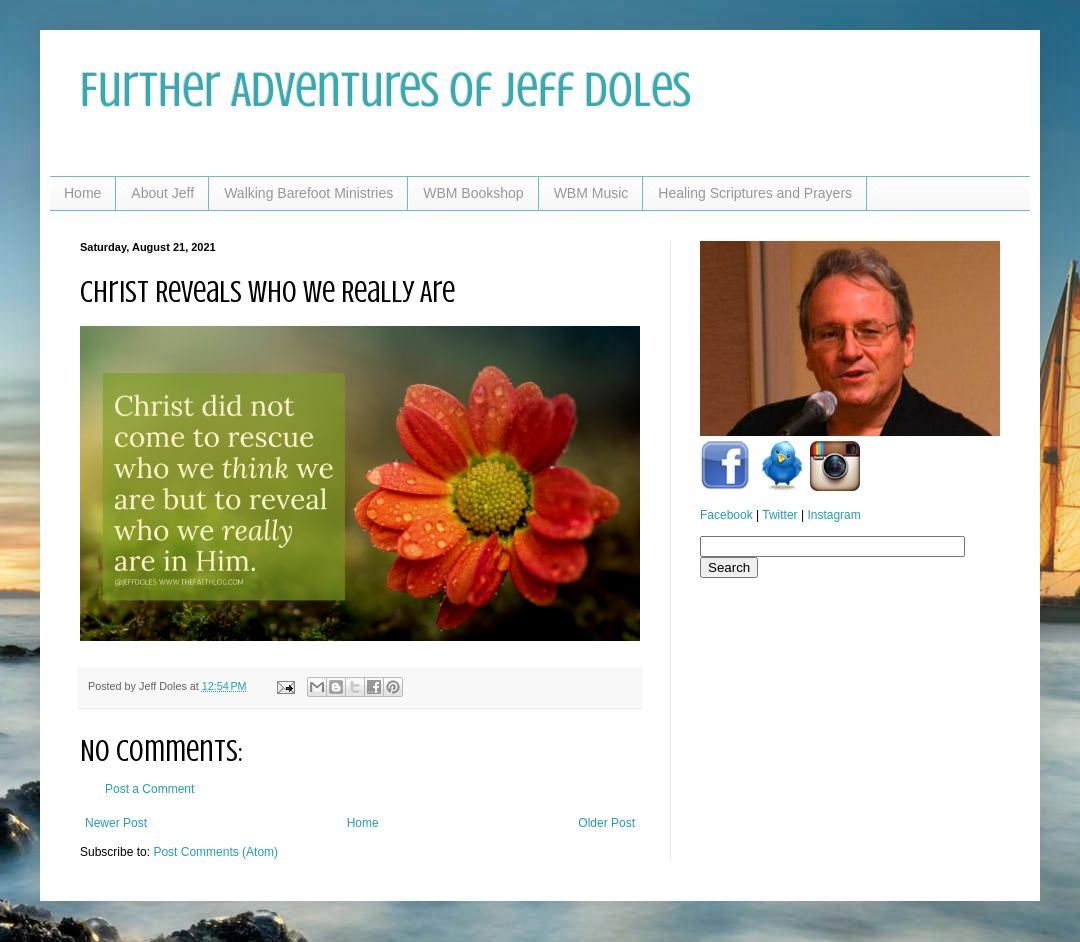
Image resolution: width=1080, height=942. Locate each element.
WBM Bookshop (473, 193)
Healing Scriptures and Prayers (755, 193)
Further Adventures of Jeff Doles (385, 90)
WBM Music (591, 193)
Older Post (606, 823)
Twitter (779, 515)
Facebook (726, 515)
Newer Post (116, 823)
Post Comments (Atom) (215, 852)
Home (82, 193)
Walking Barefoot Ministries (308, 193)
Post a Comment (149, 789)
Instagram (833, 515)
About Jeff (162, 193)
